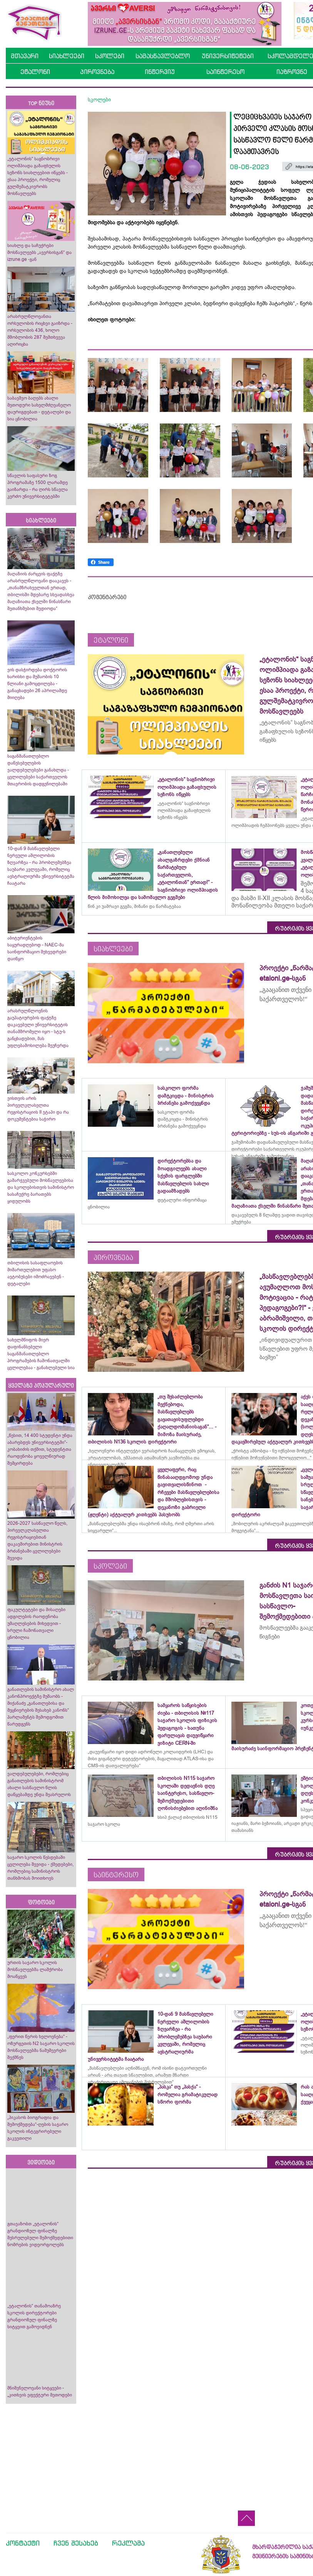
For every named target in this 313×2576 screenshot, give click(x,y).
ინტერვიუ (160, 72)
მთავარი (24, 56)
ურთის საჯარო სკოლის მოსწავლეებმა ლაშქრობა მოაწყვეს (35, 1969)
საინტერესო (225, 72)
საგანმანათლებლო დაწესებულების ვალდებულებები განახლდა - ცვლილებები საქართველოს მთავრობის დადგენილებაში (38, 769)
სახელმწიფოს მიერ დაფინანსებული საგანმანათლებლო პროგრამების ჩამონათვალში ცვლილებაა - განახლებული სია (41, 1353)
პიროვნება (97, 72)
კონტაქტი (23, 2543)
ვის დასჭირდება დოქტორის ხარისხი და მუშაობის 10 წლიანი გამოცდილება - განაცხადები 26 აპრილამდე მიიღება (37, 683)
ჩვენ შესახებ (76, 2543)
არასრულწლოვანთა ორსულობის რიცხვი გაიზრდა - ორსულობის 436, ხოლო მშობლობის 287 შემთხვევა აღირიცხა (39, 330)
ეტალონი (35, 72)
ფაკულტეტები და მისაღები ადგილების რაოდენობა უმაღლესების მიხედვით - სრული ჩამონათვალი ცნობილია (36, 1623)
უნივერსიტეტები (228, 56)
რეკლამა (128, 2543)
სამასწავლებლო (163, 56)
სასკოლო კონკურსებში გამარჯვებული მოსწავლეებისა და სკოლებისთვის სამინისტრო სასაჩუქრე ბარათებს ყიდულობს (40, 1187)
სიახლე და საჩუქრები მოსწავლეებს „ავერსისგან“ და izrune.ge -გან (39, 252)
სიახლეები (66, 56)
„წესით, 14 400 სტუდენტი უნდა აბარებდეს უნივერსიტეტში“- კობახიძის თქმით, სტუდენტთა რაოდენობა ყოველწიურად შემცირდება (39, 1449)
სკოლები (109, 56)
